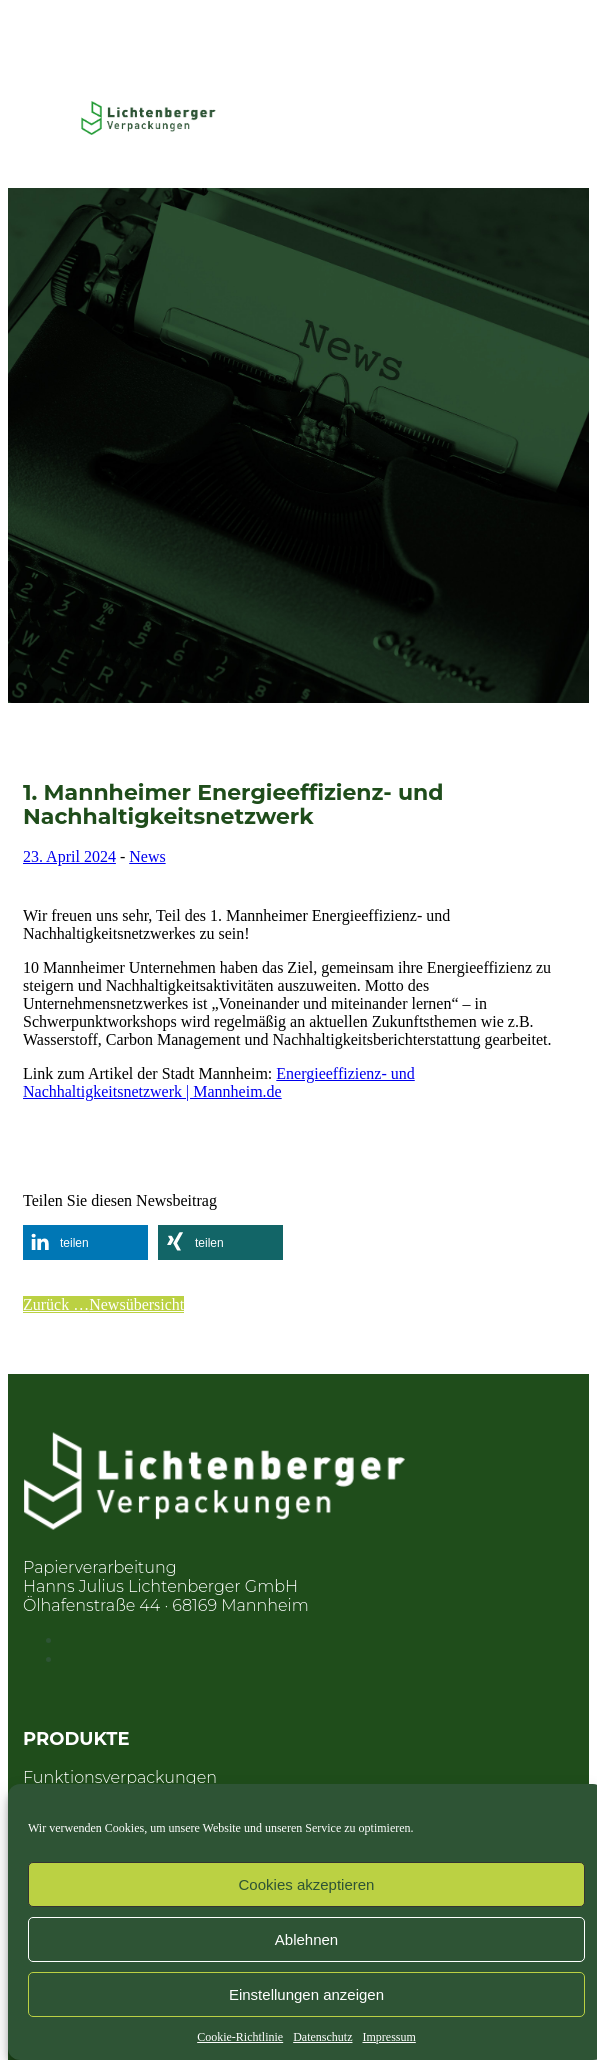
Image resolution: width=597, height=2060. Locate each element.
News (147, 856)
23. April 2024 (69, 856)
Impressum (388, 2037)
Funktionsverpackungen (120, 1777)
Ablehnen (306, 1939)
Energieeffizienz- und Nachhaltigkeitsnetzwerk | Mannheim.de (219, 1082)
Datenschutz (322, 2037)
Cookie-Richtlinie (240, 2037)
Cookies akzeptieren (307, 1884)
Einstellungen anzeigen (306, 1994)
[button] (85, 1242)
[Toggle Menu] (49, 118)
